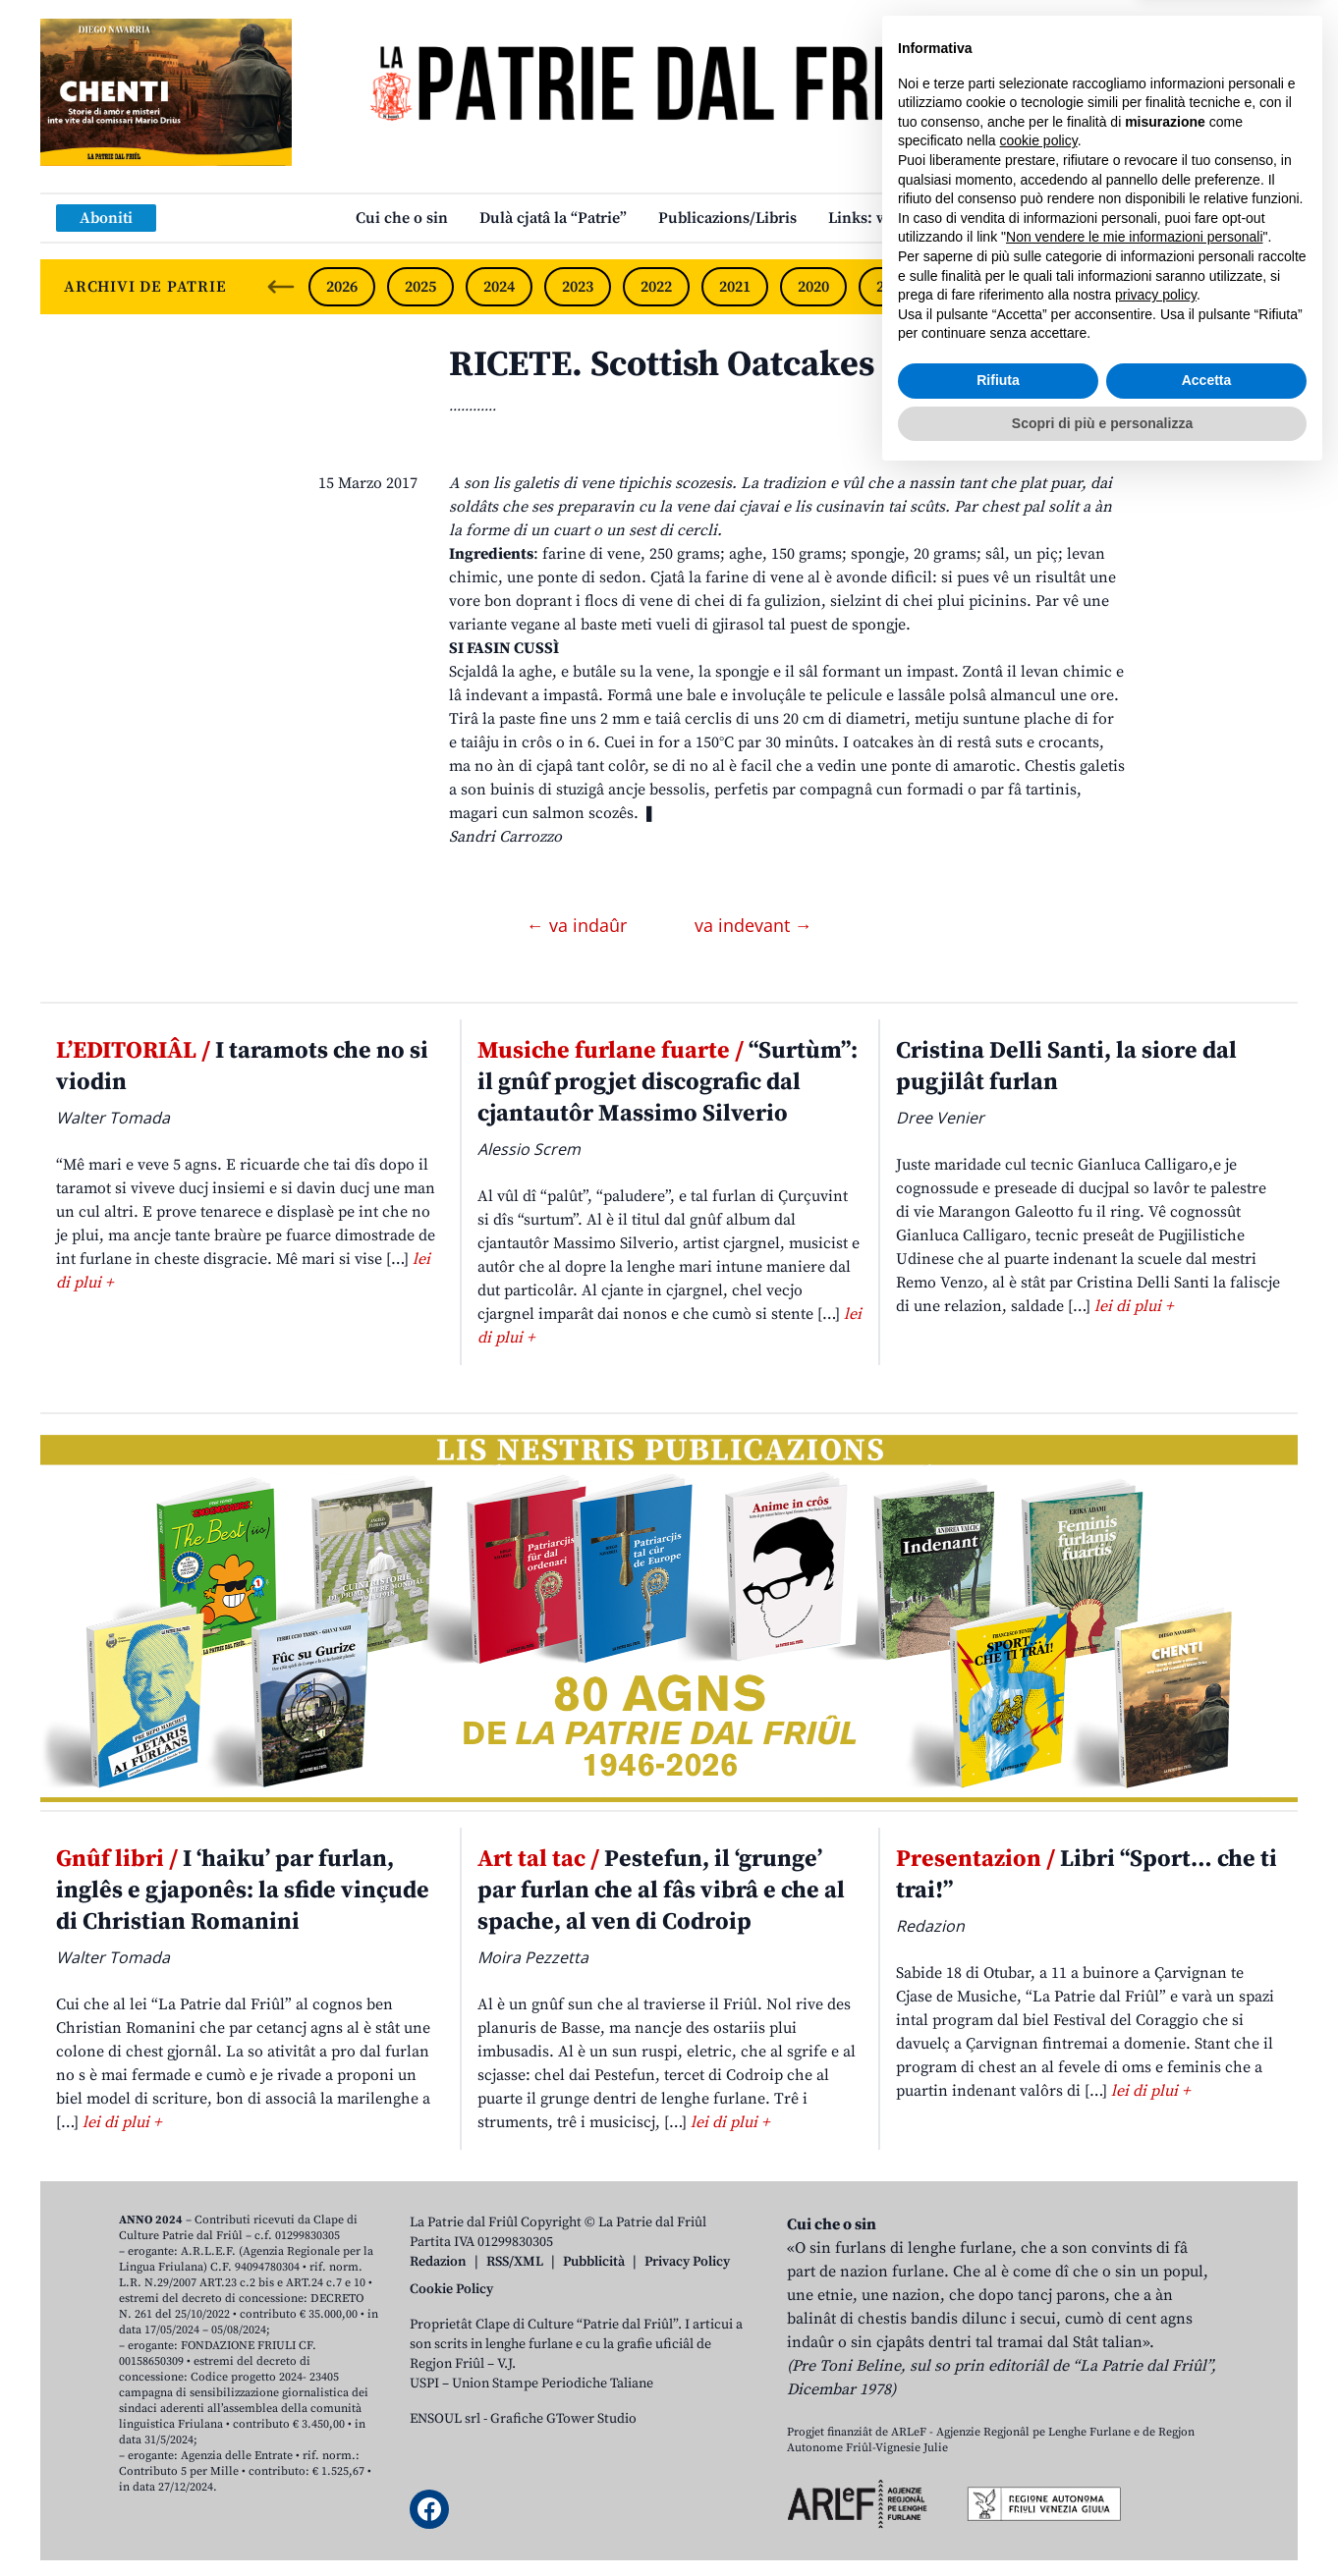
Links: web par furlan (905, 218)
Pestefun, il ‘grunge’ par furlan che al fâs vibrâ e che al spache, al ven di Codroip (661, 1890)
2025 (420, 287)
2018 (970, 287)
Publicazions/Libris (727, 218)
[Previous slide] (281, 286)
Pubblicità (594, 2262)
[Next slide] (1266, 286)
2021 (735, 287)
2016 (1127, 287)
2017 (1049, 287)
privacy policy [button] (1156, 2394)
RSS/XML (514, 2262)
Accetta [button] (1207, 2480)
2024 (499, 287)
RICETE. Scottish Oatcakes (661, 365)
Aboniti (106, 218)
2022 (656, 287)
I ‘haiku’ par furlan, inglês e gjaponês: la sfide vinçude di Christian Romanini (242, 1890)
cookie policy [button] (1039, 2240)
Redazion (438, 2262)
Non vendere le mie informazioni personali (1134, 2336)
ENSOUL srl (445, 2419)
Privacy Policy (687, 2262)
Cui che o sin (402, 218)
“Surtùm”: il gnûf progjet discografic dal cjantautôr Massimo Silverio (667, 1082)
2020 (813, 287)
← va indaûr (579, 925)
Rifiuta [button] (998, 2480)
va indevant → (753, 925)
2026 (342, 287)
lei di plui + (1133, 1306)
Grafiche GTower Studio (563, 2419)
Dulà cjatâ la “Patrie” (553, 218)
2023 (577, 287)
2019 (892, 287)
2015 (1205, 287)
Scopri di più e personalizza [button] (1102, 2522)
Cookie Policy (451, 2289)
